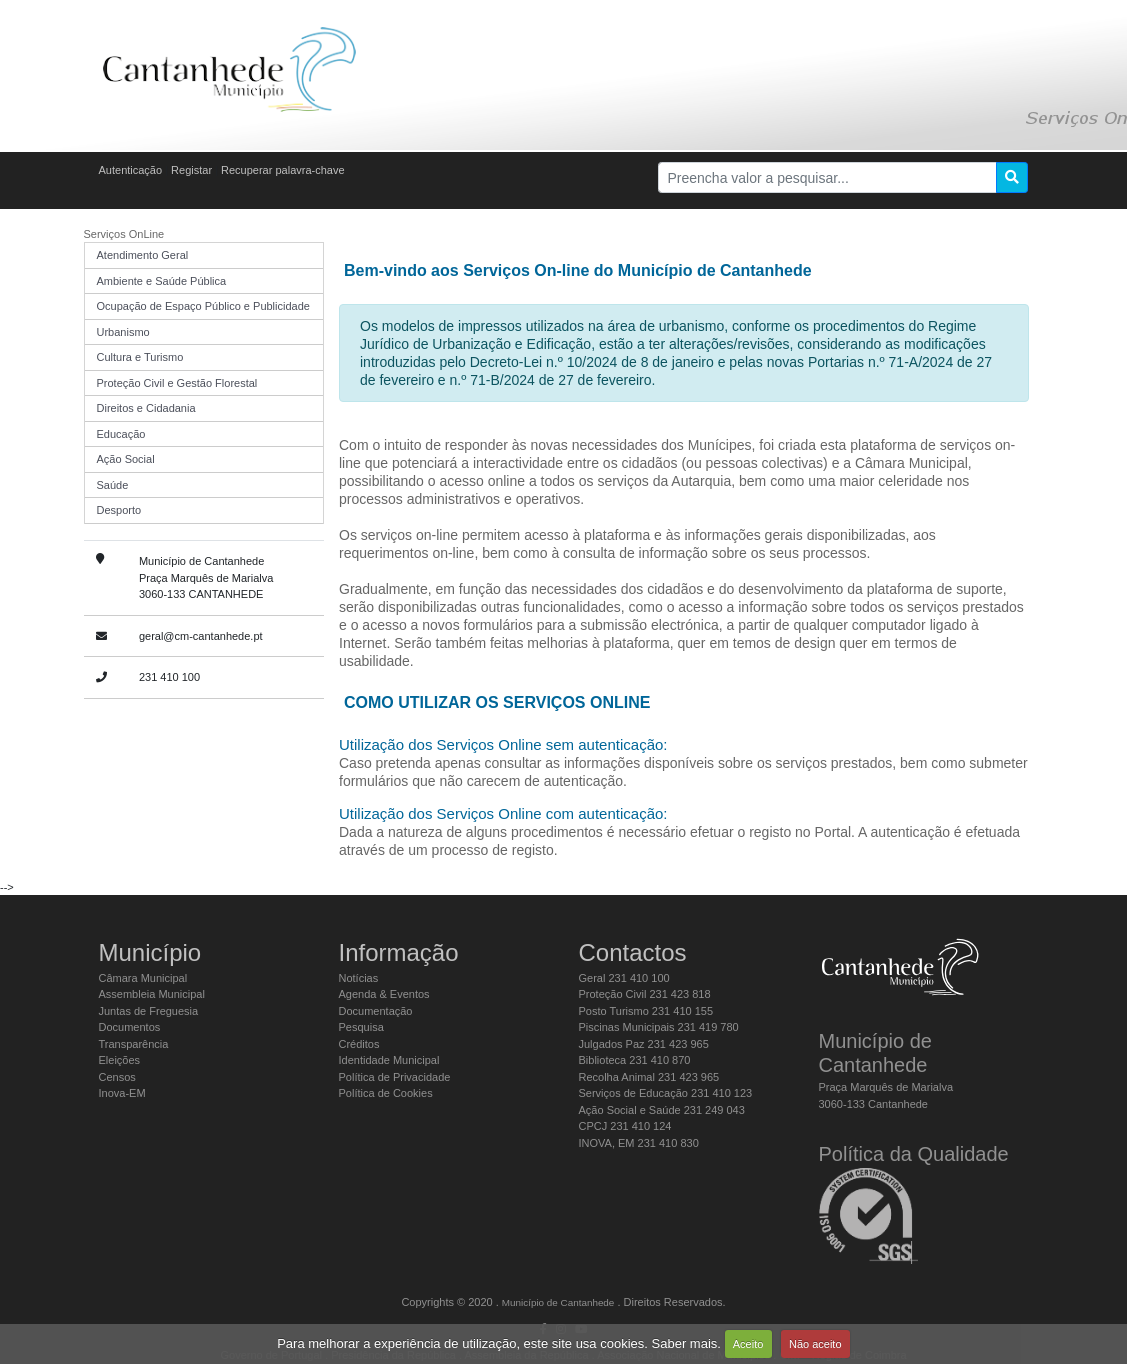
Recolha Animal (649, 1077)
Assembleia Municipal (152, 994)
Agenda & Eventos (384, 994)
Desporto (119, 510)
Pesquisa (361, 1027)
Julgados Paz (644, 1044)
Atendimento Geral (143, 255)
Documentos (130, 1027)
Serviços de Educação (666, 1093)
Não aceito (815, 1344)
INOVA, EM (639, 1143)
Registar (191, 170)
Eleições (120, 1060)
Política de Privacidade (395, 1077)
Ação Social (126, 459)
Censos (117, 1077)
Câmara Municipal (143, 978)
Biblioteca (635, 1060)
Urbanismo (123, 332)
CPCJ (625, 1126)
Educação (121, 434)
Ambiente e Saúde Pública (162, 281)
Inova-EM (122, 1093)
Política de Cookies (386, 1093)
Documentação (376, 1011)
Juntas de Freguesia (149, 1011)
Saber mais (685, 1343)
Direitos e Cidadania (146, 408)
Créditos (359, 1044)
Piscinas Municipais (659, 1027)
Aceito (748, 1344)
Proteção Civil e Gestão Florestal (177, 383)
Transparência (134, 1044)
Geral (624, 978)
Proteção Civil (645, 994)
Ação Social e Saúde (662, 1110)
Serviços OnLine (124, 234)
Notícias (359, 978)
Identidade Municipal (389, 1060)
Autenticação (131, 170)
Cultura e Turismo (140, 357)
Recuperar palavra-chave (283, 170)
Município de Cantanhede (558, 1302)
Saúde (113, 485)
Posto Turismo (646, 1011)
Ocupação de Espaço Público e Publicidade (203, 306)
